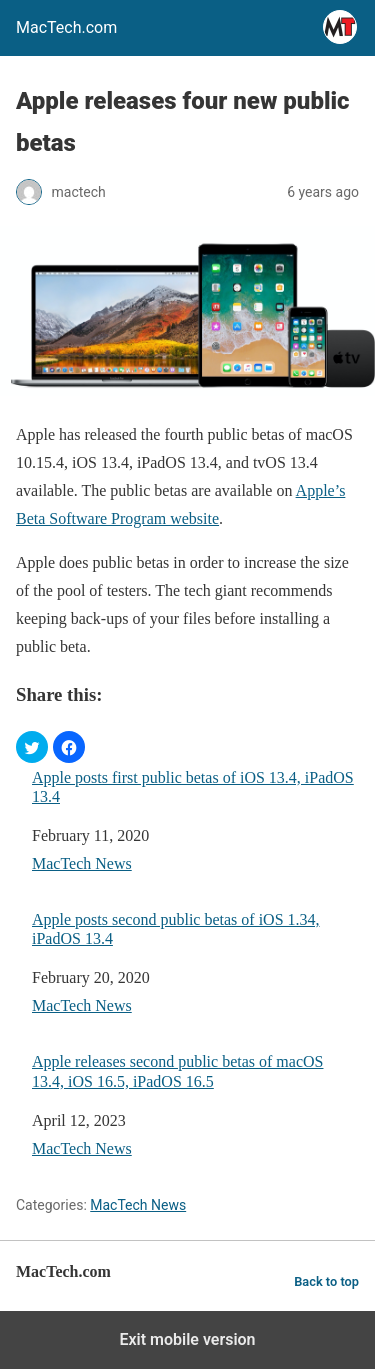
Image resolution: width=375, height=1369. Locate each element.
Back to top (326, 1281)
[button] (32, 747)
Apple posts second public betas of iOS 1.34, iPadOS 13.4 (176, 929)
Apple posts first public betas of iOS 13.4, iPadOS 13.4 (193, 787)
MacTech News (82, 863)
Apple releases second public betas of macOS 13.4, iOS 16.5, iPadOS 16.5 (177, 1071)
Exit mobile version (187, 1339)
